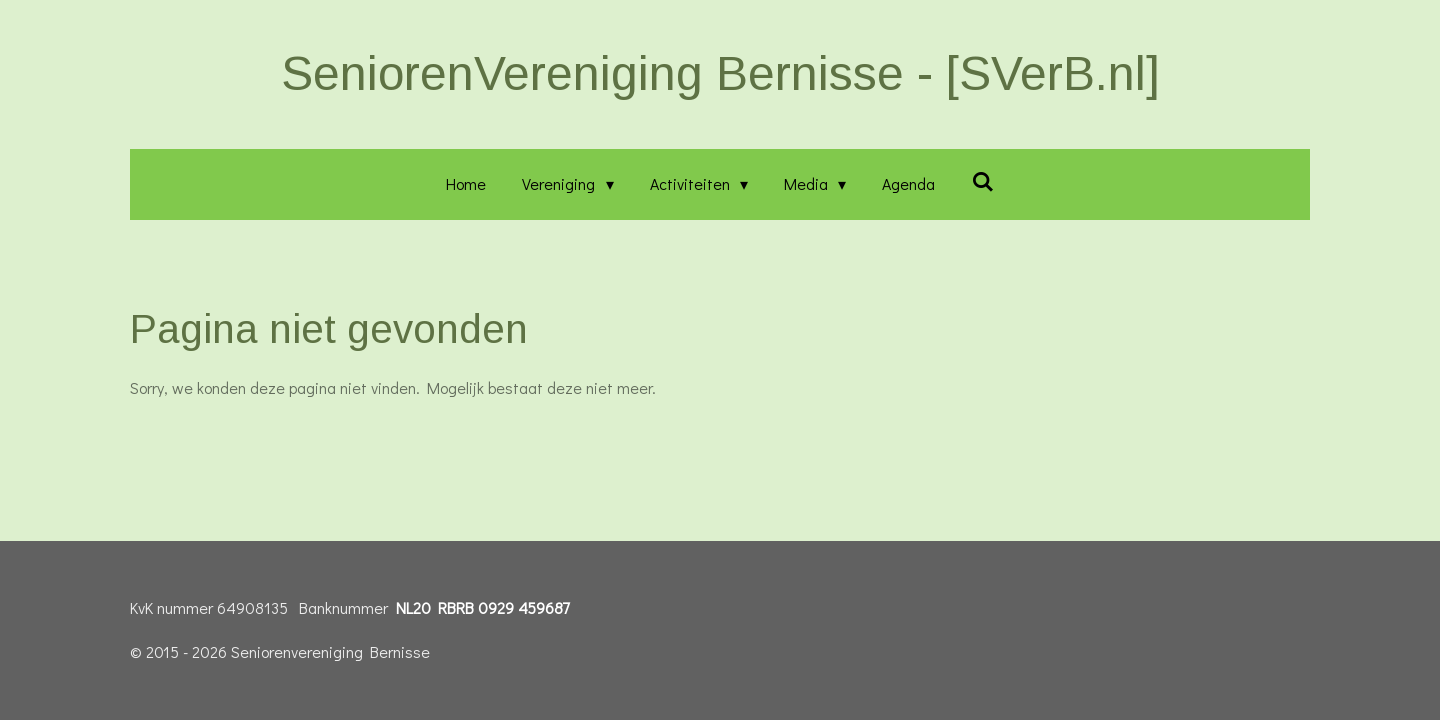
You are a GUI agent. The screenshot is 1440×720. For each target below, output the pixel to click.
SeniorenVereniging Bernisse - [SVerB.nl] (720, 73)
